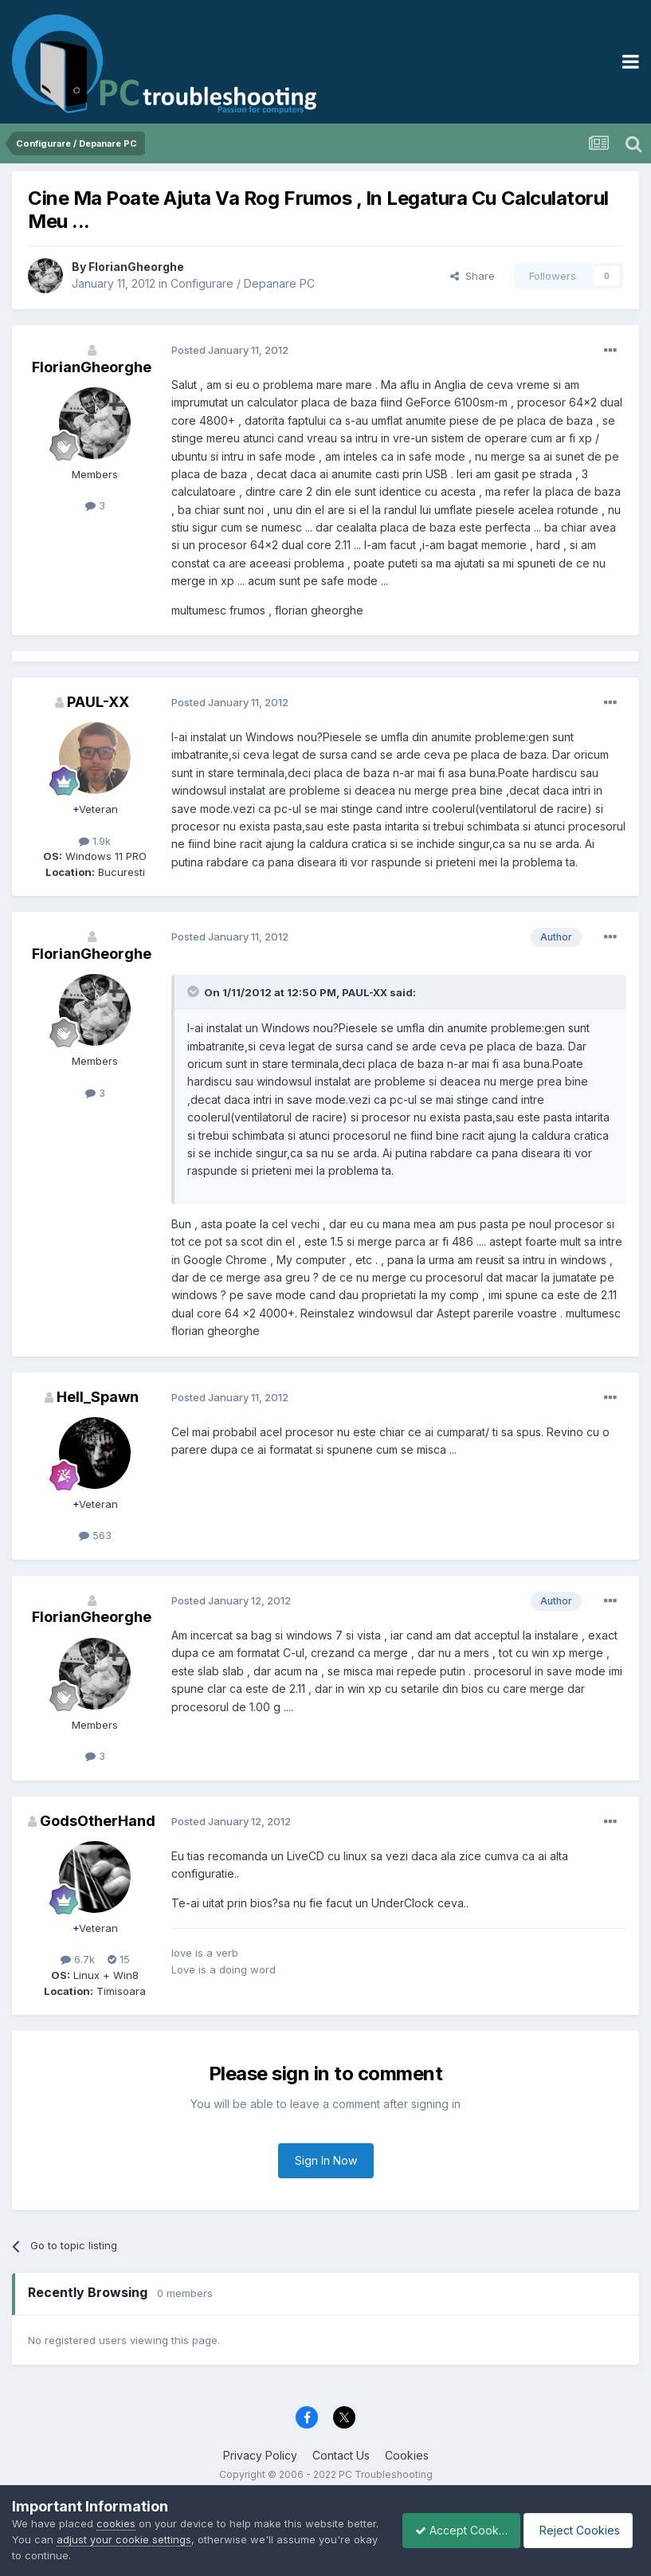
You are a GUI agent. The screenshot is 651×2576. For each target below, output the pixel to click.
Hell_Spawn (98, 1396)
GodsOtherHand (97, 1820)
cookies (115, 2523)
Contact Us (341, 2455)
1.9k (95, 840)
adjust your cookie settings (158, 2539)
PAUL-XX (98, 701)
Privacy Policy (260, 2455)
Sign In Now (326, 2160)
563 (95, 1535)
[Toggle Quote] (194, 991)
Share (472, 275)
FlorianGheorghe (136, 266)
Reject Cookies (580, 2530)
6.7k (78, 1959)
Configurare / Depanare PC (243, 283)
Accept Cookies (452, 2530)
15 (119, 1959)
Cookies (407, 2455)
